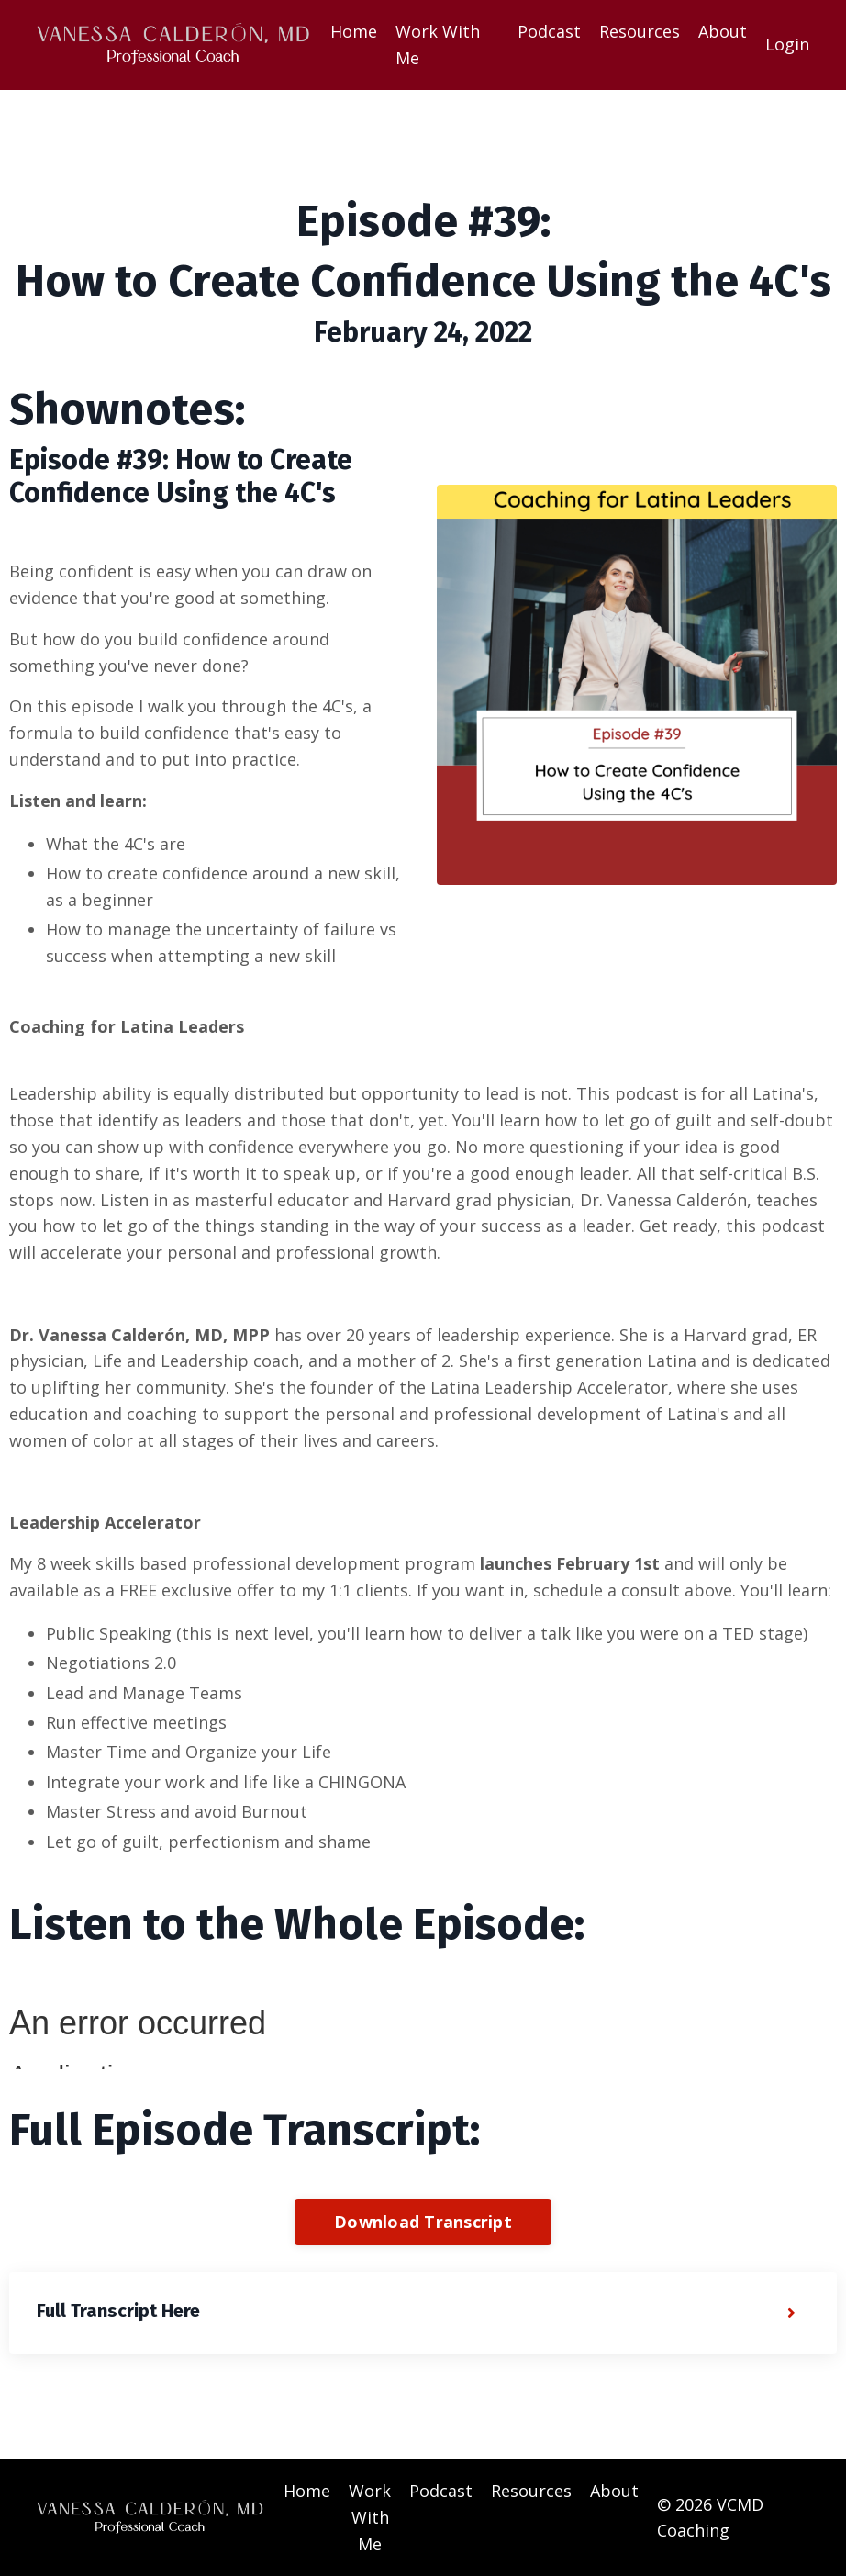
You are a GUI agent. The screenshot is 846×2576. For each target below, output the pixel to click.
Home (353, 31)
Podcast (549, 31)
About (722, 31)
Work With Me (437, 44)
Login (787, 44)
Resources (639, 31)
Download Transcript (423, 2222)
